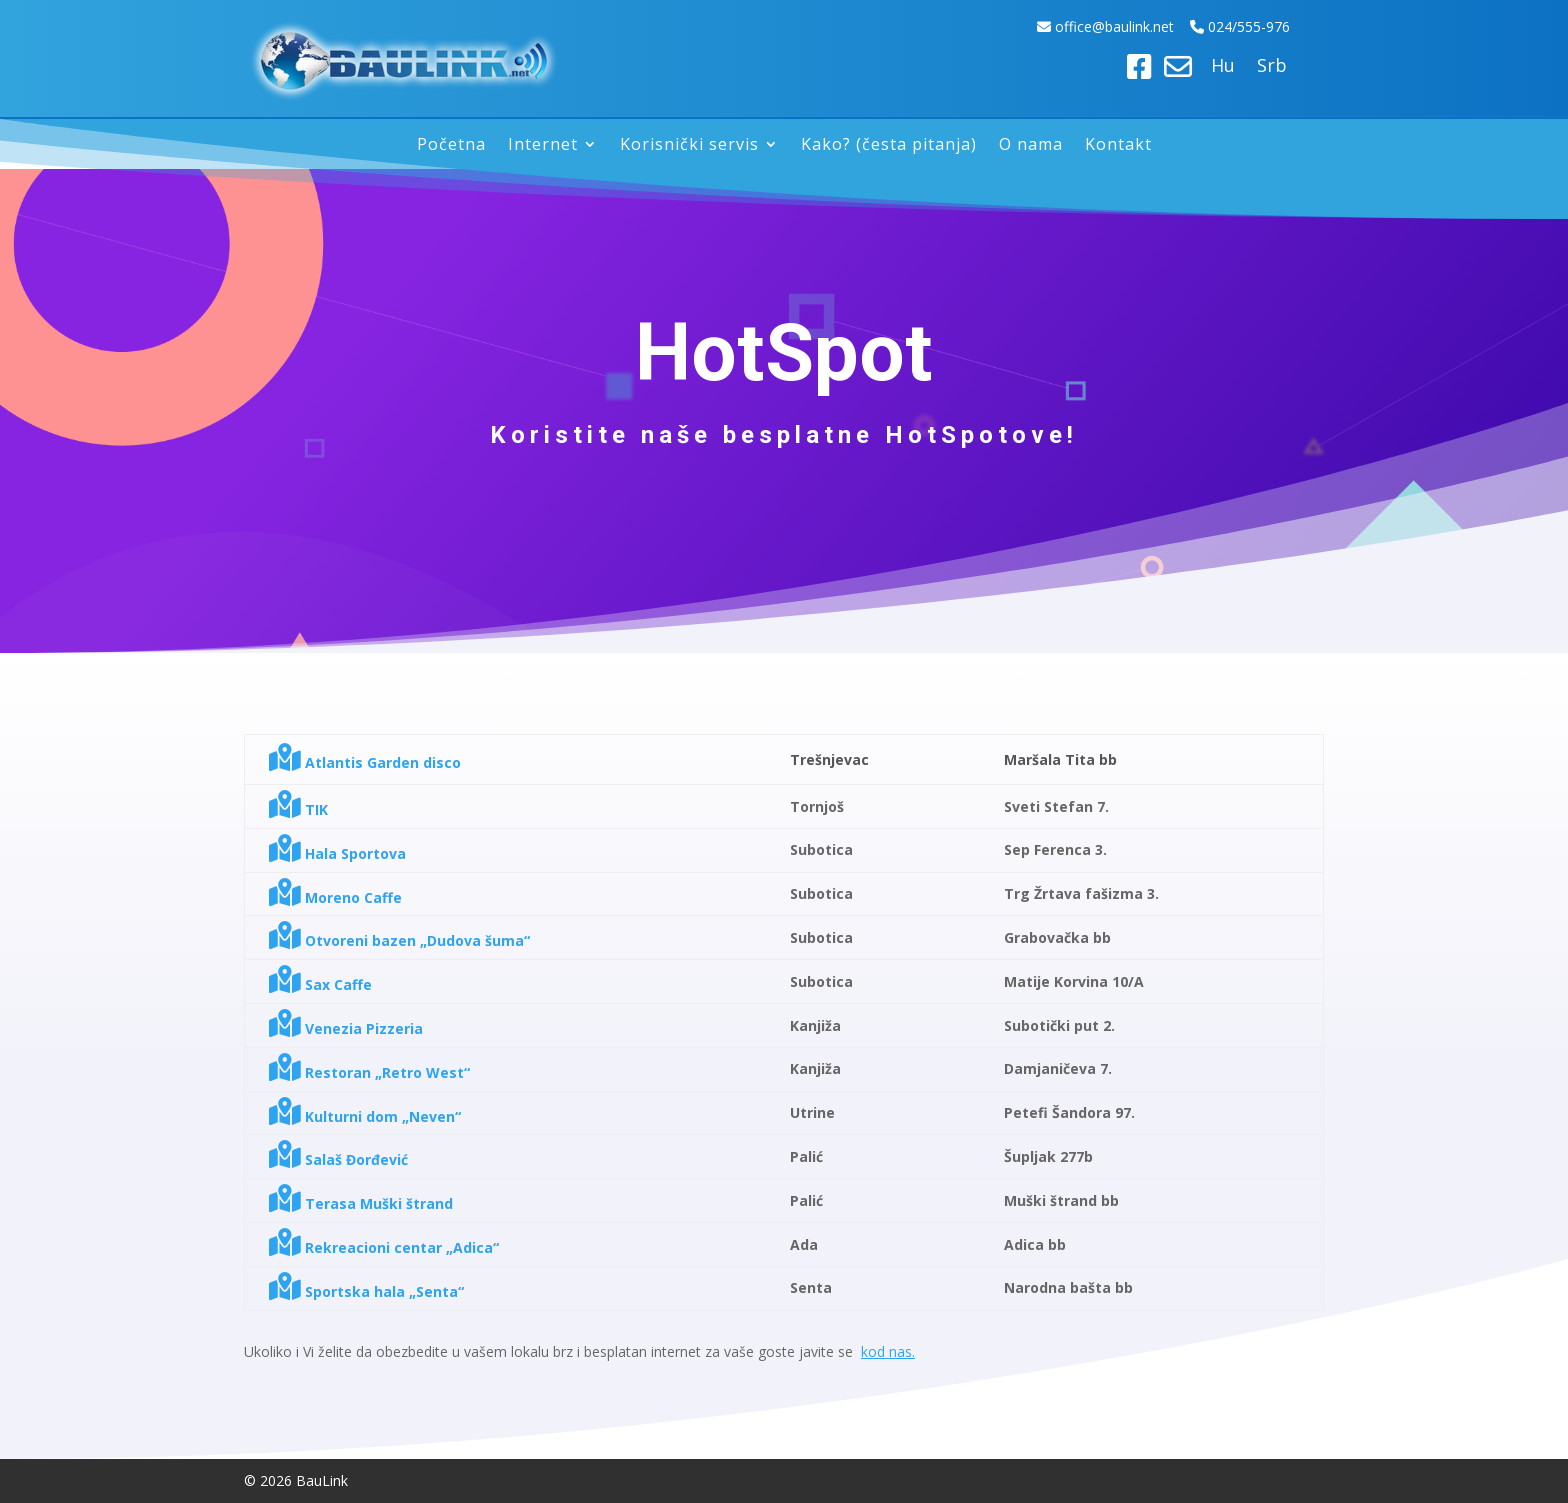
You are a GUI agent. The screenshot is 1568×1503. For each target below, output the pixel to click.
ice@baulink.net (1125, 26)
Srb (1272, 67)
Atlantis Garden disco (365, 762)
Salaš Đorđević (338, 1159)
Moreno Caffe (335, 897)
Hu (1223, 67)
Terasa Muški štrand (361, 1203)
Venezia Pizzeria (346, 1028)
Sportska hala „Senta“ (366, 1291)
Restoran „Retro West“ (369, 1072)
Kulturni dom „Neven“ (365, 1116)
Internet (543, 146)
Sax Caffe (320, 984)
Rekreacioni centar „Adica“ (384, 1247)
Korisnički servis (689, 146)
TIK (298, 809)
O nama (1031, 146)
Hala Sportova (337, 853)
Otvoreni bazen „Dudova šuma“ (399, 940)
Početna (451, 146)
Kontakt (1118, 146)
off (1066, 26)
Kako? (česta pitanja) (889, 146)
